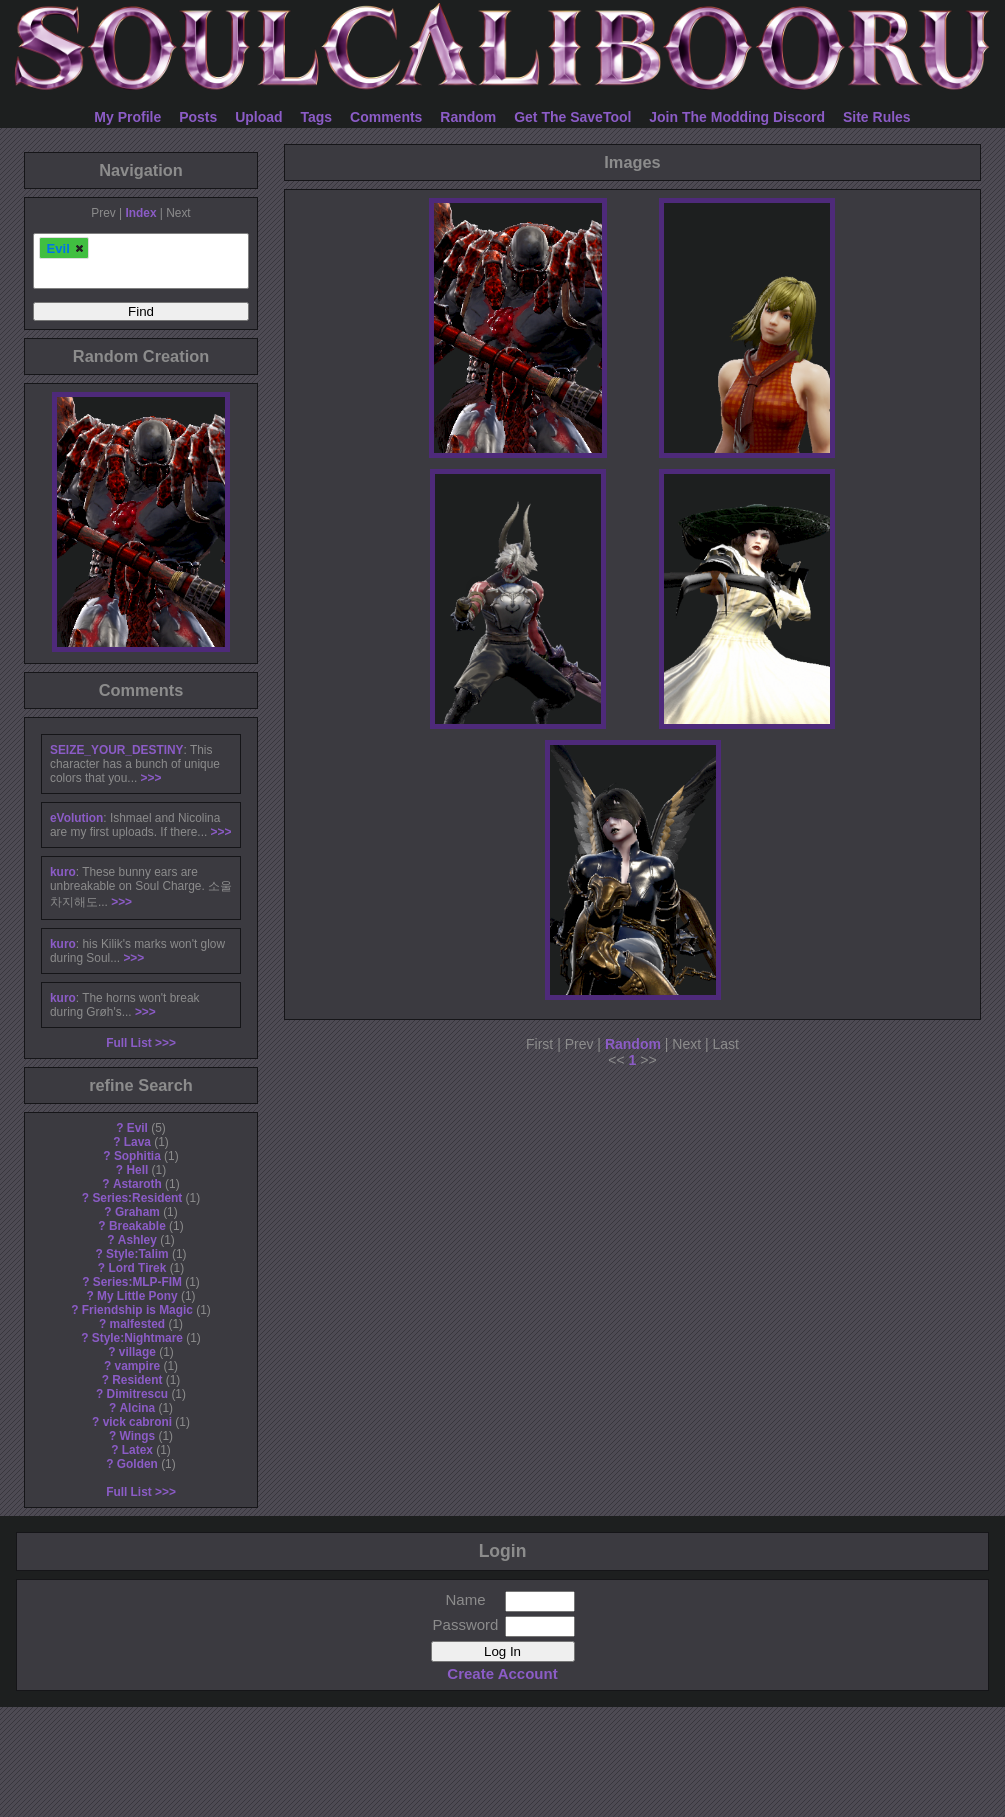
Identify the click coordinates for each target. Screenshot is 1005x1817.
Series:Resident (137, 1198)
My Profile (127, 117)
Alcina (138, 1408)
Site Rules (877, 117)
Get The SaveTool (572, 117)
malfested (138, 1324)
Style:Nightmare (137, 1338)
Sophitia (137, 1156)
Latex (137, 1450)
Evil (137, 1128)
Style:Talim (137, 1254)
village (137, 1352)
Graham (137, 1212)
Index (140, 213)
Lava (137, 1142)
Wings (138, 1436)
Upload (258, 117)
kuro (63, 872)
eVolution (76, 818)
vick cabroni (137, 1422)
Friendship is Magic (137, 1310)
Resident (137, 1380)
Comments (386, 117)
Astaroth (137, 1184)
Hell (137, 1170)
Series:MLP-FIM (137, 1282)
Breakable (137, 1226)
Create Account (502, 1673)
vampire (138, 1366)
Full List (129, 1043)
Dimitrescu (137, 1394)
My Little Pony (137, 1296)
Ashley (137, 1240)
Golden (137, 1464)
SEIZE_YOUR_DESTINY (116, 750)
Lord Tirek (137, 1268)
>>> (151, 778)
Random (468, 117)
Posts (198, 117)
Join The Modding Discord (737, 117)
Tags (317, 117)
